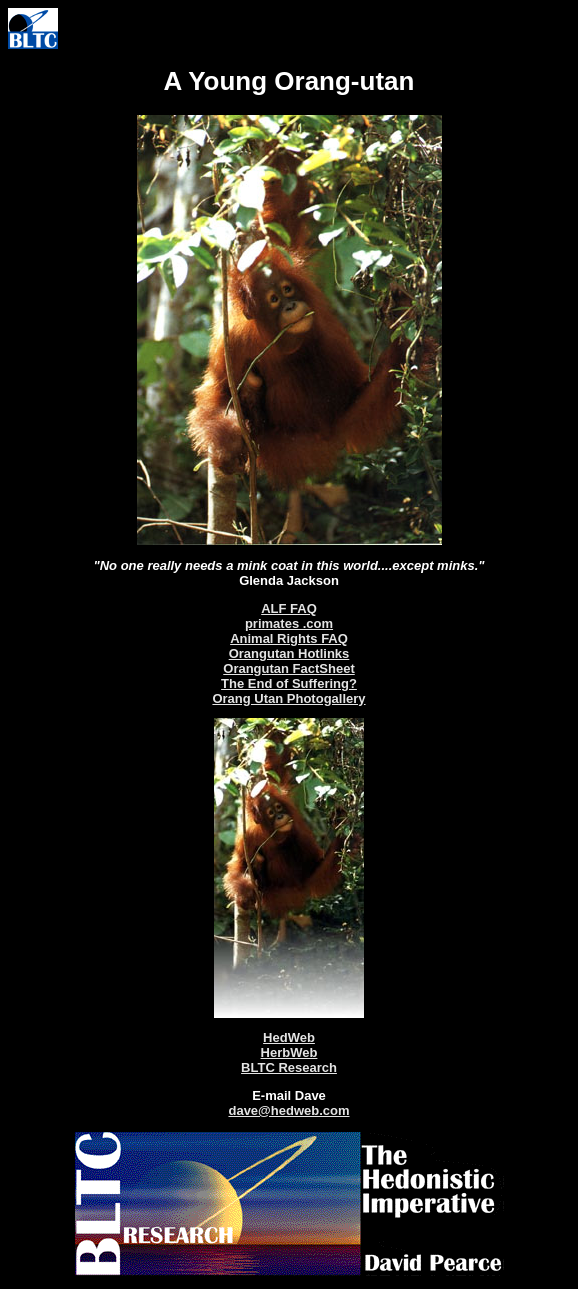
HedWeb (289, 1037)
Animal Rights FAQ (289, 638)
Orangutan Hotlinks (289, 653)
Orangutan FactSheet (288, 668)
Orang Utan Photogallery (288, 698)
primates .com (289, 623)
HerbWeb (289, 1052)
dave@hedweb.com (288, 1110)
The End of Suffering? (289, 683)
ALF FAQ (289, 608)
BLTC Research (289, 1067)
